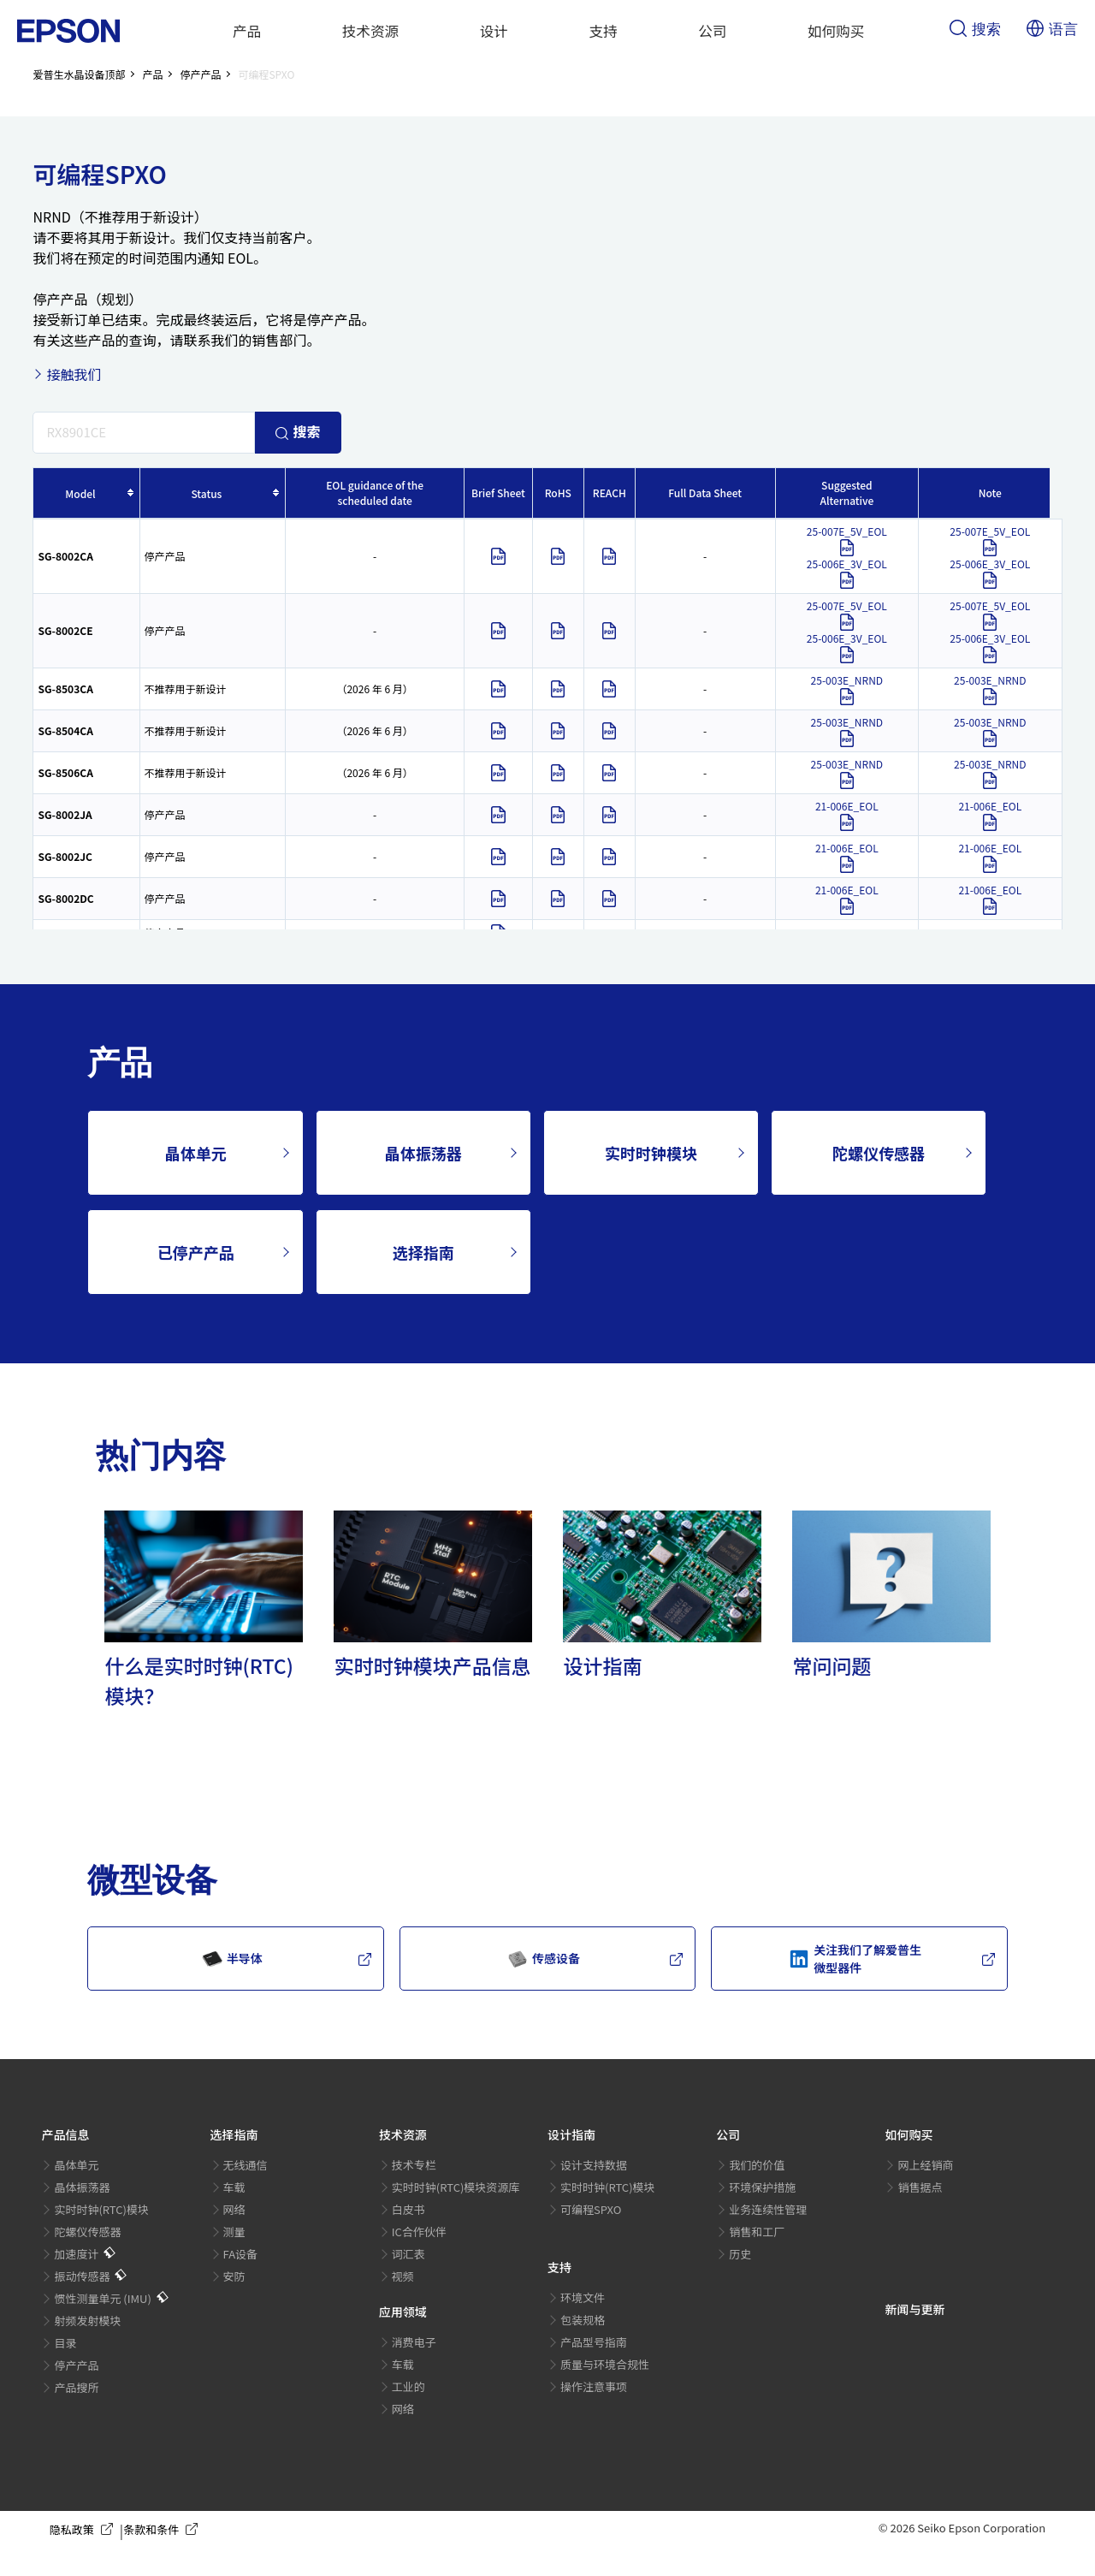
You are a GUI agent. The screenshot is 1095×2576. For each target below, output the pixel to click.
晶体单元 (196, 1153)
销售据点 (919, 2187)
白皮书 (408, 2209)
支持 (603, 31)
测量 (234, 2231)
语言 (1052, 30)
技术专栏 (414, 2165)
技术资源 (371, 31)
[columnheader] (86, 492)
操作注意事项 (593, 2386)
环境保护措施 (762, 2187)
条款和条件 (163, 2530)
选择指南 (423, 1252)
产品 (247, 31)
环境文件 (582, 2297)
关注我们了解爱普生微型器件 (855, 1958)
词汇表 (408, 2254)
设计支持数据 (593, 2165)
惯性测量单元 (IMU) (102, 2298)
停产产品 (76, 2365)
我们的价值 (756, 2165)
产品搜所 (76, 2387)
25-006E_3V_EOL (847, 572)
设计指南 (571, 2134)
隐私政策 (85, 2530)
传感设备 (543, 1959)
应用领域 (403, 2311)
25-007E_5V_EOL (847, 540)
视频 (403, 2276)
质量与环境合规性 (604, 2364)
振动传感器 (82, 2276)
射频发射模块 (87, 2320)
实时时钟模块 (651, 1153)
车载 (234, 2187)
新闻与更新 (914, 2309)
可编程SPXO (590, 2209)
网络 (234, 2209)
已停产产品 (195, 1252)
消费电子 (414, 2342)
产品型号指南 (593, 2342)
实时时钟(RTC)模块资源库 (456, 2187)
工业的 (408, 2386)
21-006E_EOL (847, 814)
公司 (712, 31)
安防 (234, 2276)
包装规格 (582, 2320)
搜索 (975, 30)
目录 (65, 2343)
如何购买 (836, 31)
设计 (494, 31)
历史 (740, 2254)
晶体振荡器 (423, 1153)
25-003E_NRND (847, 689)
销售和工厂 (756, 2231)
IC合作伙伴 (419, 2231)
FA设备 (240, 2254)
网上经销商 (925, 2165)
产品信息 (65, 2134)
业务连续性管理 (768, 2209)
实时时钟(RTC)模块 (101, 2209)
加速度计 (76, 2254)
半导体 (232, 1959)
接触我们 (73, 374)
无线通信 (245, 2165)
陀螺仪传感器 (878, 1153)
